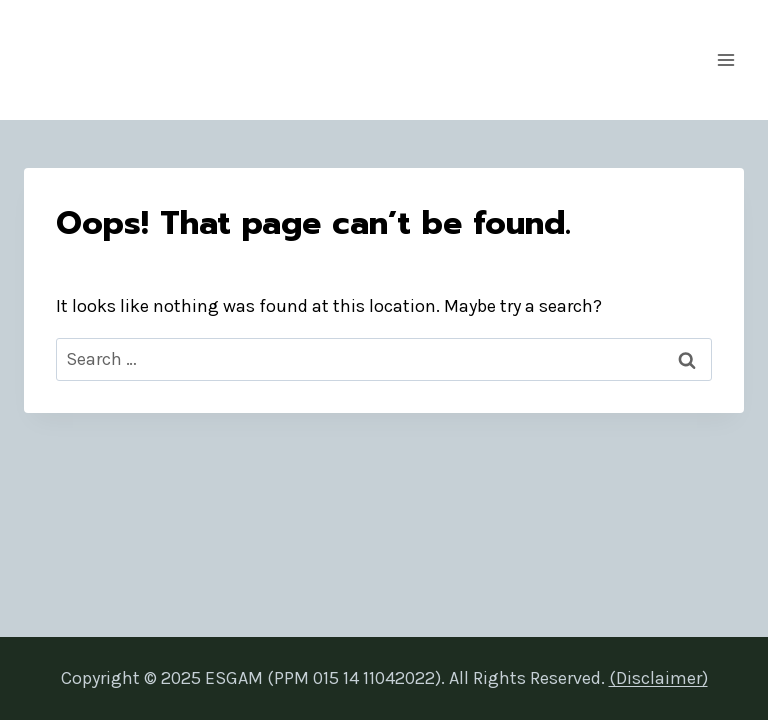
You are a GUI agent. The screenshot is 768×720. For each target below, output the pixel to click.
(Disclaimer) (658, 678)
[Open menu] (725, 59)
